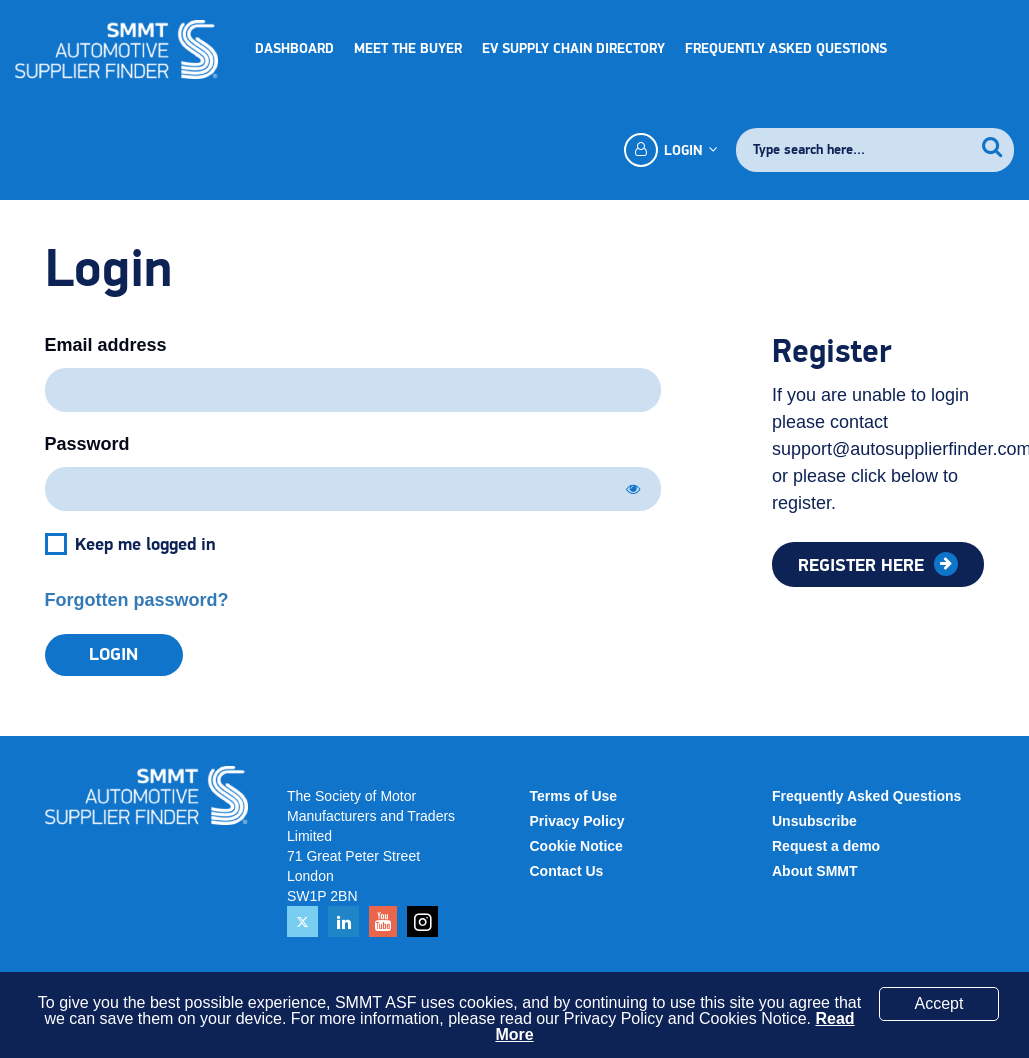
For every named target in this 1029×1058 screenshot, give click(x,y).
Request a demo (826, 846)
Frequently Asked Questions (786, 49)
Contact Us (567, 871)
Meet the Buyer (408, 49)
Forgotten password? (137, 600)
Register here (863, 566)
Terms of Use (574, 796)
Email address (106, 345)
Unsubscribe (814, 821)
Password (87, 444)
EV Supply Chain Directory (573, 49)
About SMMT (815, 871)
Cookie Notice (576, 846)
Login (670, 150)
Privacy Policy (577, 821)
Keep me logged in (145, 545)
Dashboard (294, 49)
